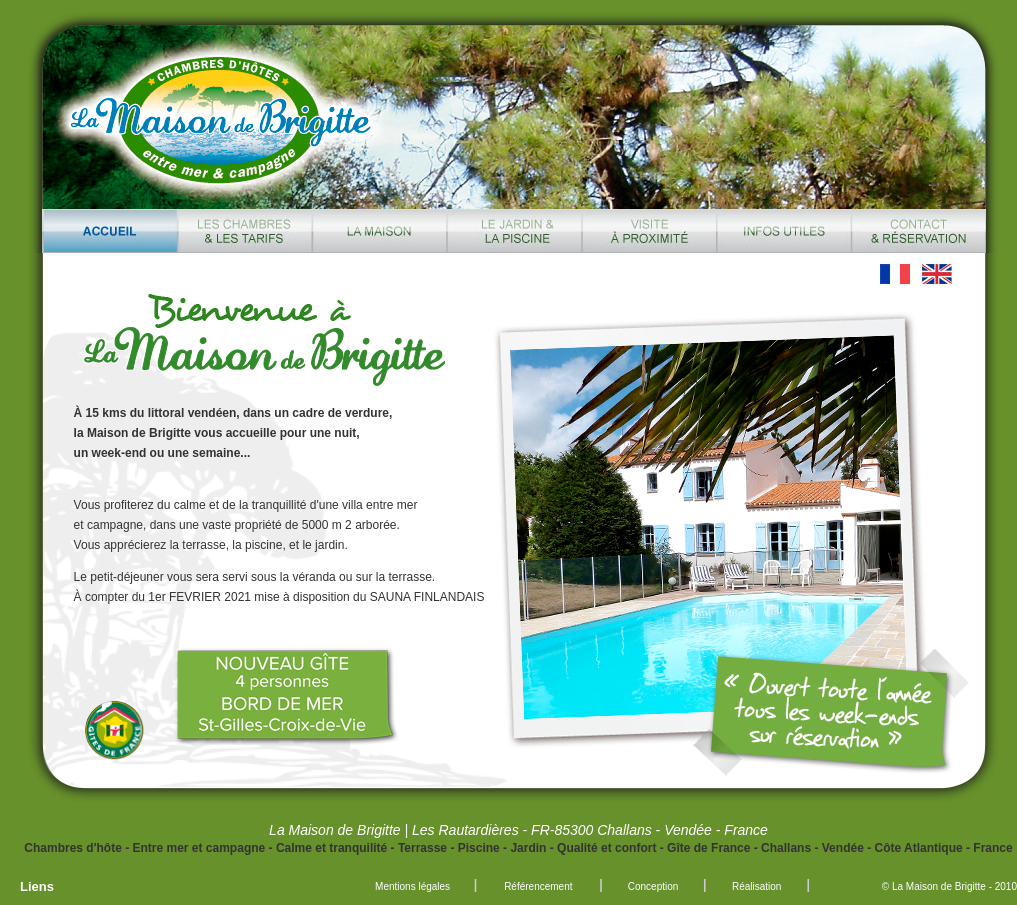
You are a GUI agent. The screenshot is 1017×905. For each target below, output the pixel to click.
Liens (37, 886)
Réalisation (756, 886)
